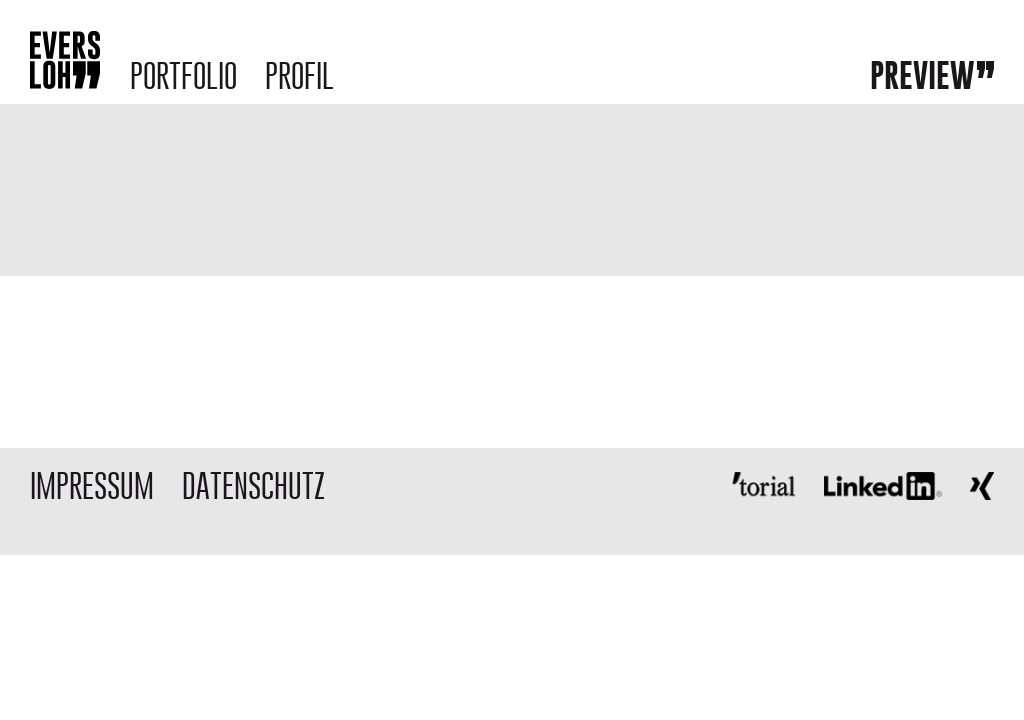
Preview (922, 75)
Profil (299, 75)
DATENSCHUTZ (253, 485)
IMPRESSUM (92, 485)
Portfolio (183, 75)
